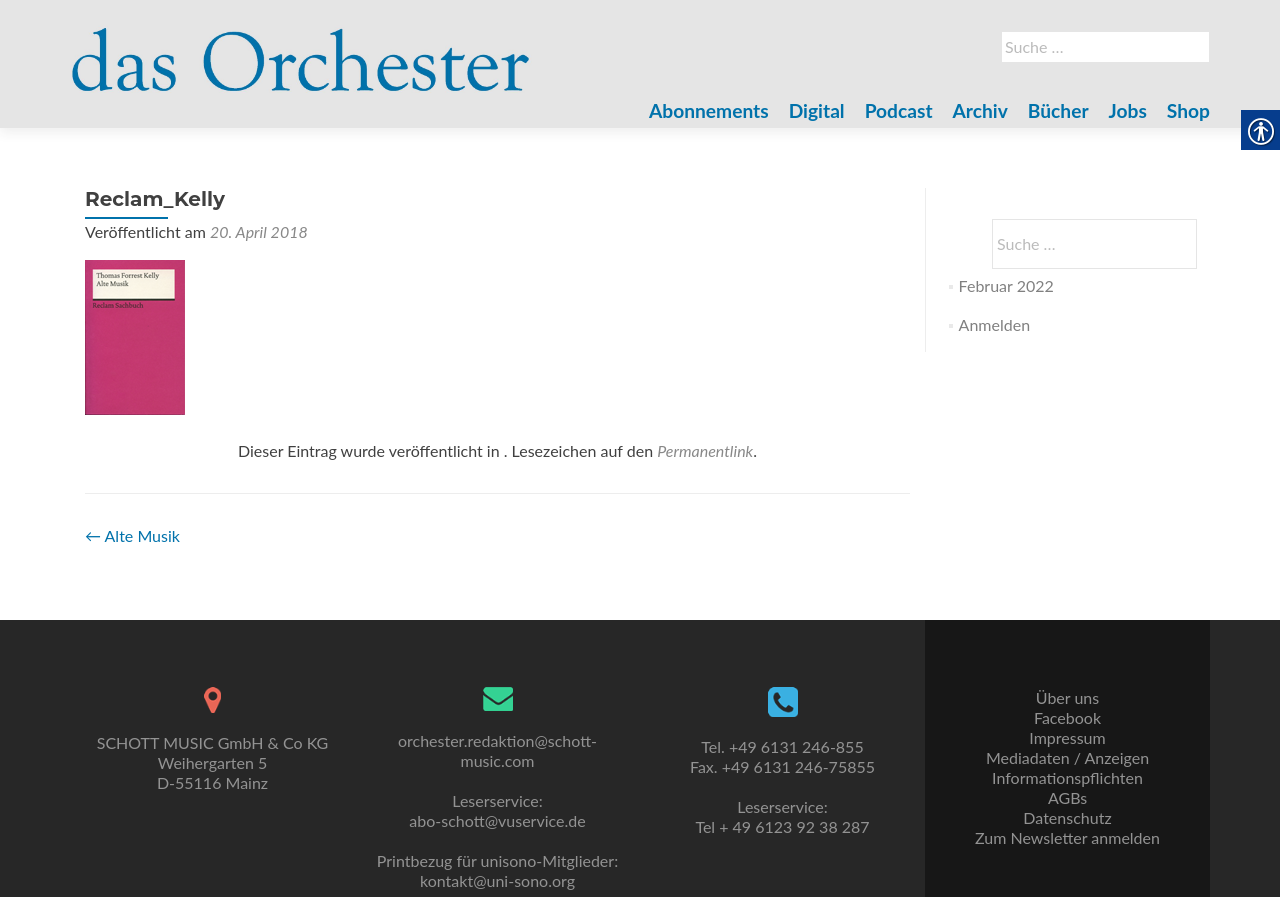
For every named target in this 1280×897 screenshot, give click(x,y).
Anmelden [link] (994, 324)
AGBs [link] (1067, 797)
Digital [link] (817, 110)
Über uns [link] (1067, 697)
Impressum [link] (1067, 737)
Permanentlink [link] (705, 450)
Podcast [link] (899, 110)
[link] (301, 48)
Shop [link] (1188, 110)
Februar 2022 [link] (1006, 285)
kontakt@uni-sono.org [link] (497, 880)
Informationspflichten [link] (1067, 777)
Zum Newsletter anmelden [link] (1067, 837)
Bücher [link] (1058, 110)
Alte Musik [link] (132, 535)
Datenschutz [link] (1067, 817)
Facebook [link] (1067, 717)
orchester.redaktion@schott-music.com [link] (497, 750)
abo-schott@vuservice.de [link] (497, 820)
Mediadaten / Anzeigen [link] (1067, 757)
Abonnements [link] (709, 110)
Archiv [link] (980, 110)
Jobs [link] (1128, 110)
